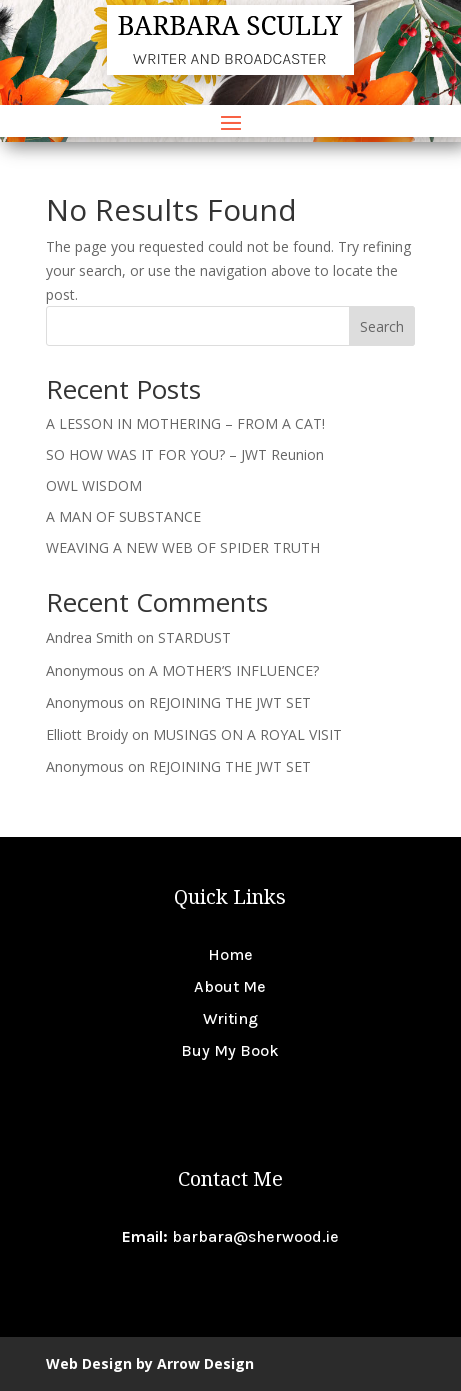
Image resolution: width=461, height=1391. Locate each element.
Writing (230, 1018)
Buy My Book (230, 1050)
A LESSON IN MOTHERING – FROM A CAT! (185, 423)
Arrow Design (205, 1363)
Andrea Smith (89, 637)
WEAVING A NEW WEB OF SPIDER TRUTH (183, 547)
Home (230, 954)
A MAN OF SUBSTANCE (123, 516)
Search (382, 326)
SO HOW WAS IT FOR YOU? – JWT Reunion (185, 454)
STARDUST (194, 637)
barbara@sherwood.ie (255, 1236)
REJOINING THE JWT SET (230, 702)
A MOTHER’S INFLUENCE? (234, 670)
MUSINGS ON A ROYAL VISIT (247, 734)
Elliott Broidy (87, 734)
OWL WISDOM (94, 485)
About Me (230, 986)
